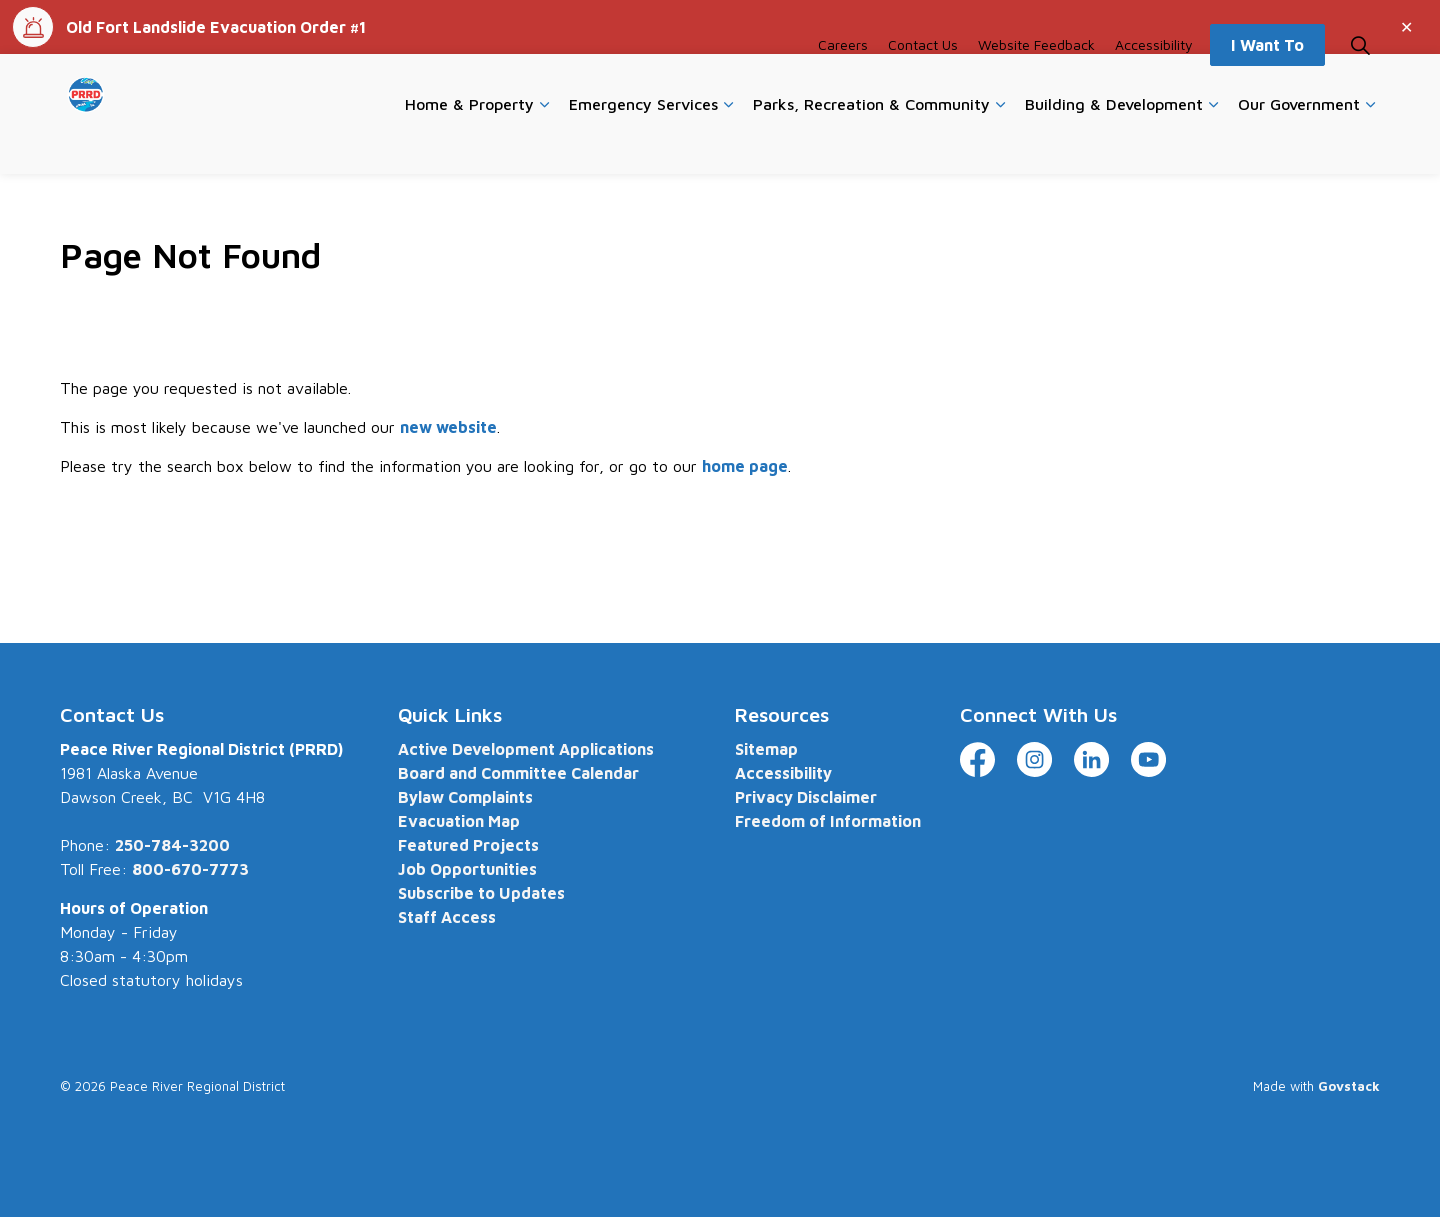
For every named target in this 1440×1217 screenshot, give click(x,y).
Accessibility (1154, 83)
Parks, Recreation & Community (871, 143)
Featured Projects (468, 845)
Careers (843, 83)
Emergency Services (643, 143)
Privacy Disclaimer (806, 797)
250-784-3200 (172, 845)
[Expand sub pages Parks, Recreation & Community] (1000, 144)
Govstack (1349, 1086)
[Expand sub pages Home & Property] (544, 144)
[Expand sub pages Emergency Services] (728, 144)
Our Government (1299, 143)
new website (448, 427)
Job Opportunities (467, 869)
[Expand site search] (1360, 84)
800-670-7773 (190, 869)
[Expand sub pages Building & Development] (1213, 144)
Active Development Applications (526, 749)
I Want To (1267, 84)
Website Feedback (1036, 83)
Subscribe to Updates (481, 893)
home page (745, 466)
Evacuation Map (459, 821)
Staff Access (447, 917)
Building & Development (1114, 143)
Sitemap (766, 749)
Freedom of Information (828, 821)
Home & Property (469, 143)
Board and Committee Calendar (518, 773)
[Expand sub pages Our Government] (1370, 144)
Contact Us (923, 83)
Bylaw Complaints (465, 797)
